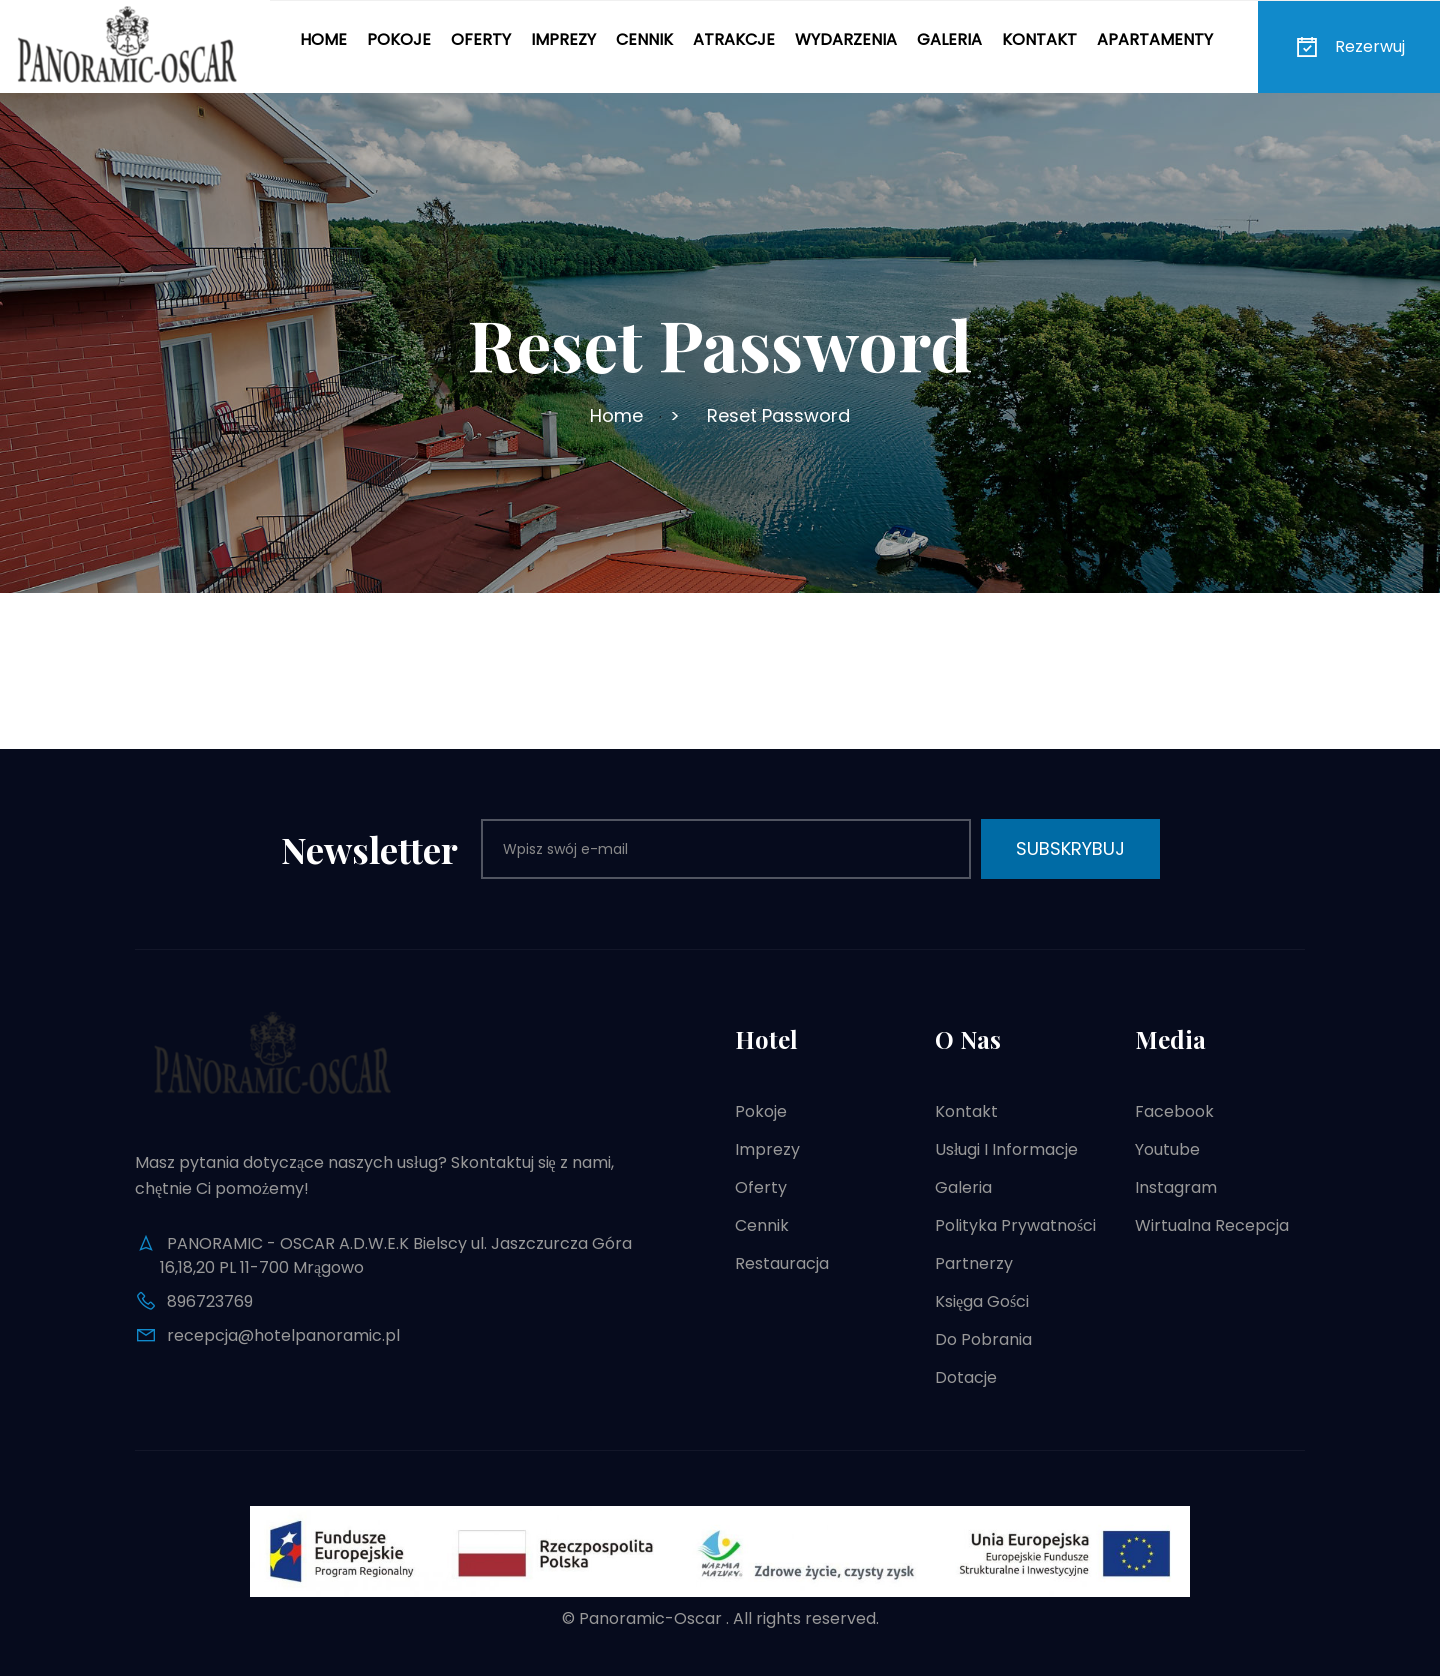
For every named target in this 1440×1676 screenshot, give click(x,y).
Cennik (644, 39)
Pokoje (399, 39)
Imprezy (563, 39)
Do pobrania (983, 1339)
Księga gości (982, 1301)
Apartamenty (1155, 39)
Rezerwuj (1349, 47)
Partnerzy (974, 1263)
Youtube (1167, 1149)
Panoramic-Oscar (650, 1618)
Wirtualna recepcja (1212, 1225)
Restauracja (782, 1263)
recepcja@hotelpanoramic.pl (283, 1335)
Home (323, 39)
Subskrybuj (1070, 848)
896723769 (210, 1301)
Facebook (1174, 1111)
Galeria (949, 39)
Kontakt (1039, 39)
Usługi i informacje (1006, 1149)
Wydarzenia (846, 39)
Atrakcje (734, 39)
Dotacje (966, 1377)
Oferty (481, 39)
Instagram (1176, 1187)
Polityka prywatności (1015, 1225)
